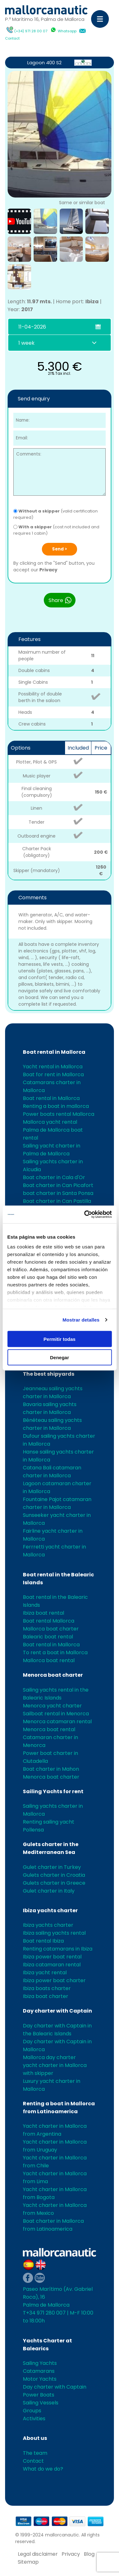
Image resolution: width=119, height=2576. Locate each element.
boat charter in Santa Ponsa (58, 1193)
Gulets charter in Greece (54, 1883)
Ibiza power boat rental (52, 1956)
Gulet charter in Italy (49, 1890)
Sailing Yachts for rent (53, 1791)
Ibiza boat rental (43, 1613)
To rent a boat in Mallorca (55, 1652)
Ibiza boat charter (45, 1996)
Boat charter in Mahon (51, 1769)
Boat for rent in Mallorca (53, 1074)
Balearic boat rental (48, 1636)
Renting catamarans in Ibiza (57, 1948)
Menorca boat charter (53, 1675)
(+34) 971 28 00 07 (30, 31)
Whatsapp (67, 31)
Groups (32, 2410)
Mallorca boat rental (49, 1660)
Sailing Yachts (40, 2363)
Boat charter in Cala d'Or (54, 1177)
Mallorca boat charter (51, 1628)
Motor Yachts (39, 2379)
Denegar (59, 1357)
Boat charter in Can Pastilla (57, 1201)
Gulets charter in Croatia (54, 1875)
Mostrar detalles (81, 1320)
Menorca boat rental (49, 1729)
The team (35, 2453)
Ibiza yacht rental (45, 1972)
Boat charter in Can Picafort (58, 1185)
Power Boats (38, 2394)
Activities (34, 2418)
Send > (59, 549)
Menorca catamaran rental (57, 1721)
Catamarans (39, 2371)
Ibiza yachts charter (50, 1910)
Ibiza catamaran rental (52, 1964)
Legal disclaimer (38, 2554)
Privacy (48, 570)
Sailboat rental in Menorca (56, 1713)
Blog (89, 2554)
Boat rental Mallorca (48, 1620)
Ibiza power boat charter (54, 1980)
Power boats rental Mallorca (58, 1114)
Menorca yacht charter (52, 1705)
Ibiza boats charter (47, 1988)
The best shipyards (48, 1374)
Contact (12, 38)
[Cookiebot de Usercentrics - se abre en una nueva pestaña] (85, 1214)
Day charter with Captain (57, 2010)
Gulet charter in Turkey (52, 1867)
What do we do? (43, 2468)
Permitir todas (59, 1338)
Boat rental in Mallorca (54, 1052)
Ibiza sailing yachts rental (54, 1933)
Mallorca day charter (49, 2057)
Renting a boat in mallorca (56, 1106)
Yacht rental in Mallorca (53, 1066)
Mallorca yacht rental (50, 1122)
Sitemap (28, 2562)
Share (60, 600)
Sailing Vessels (40, 2402)
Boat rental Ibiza (43, 1941)
